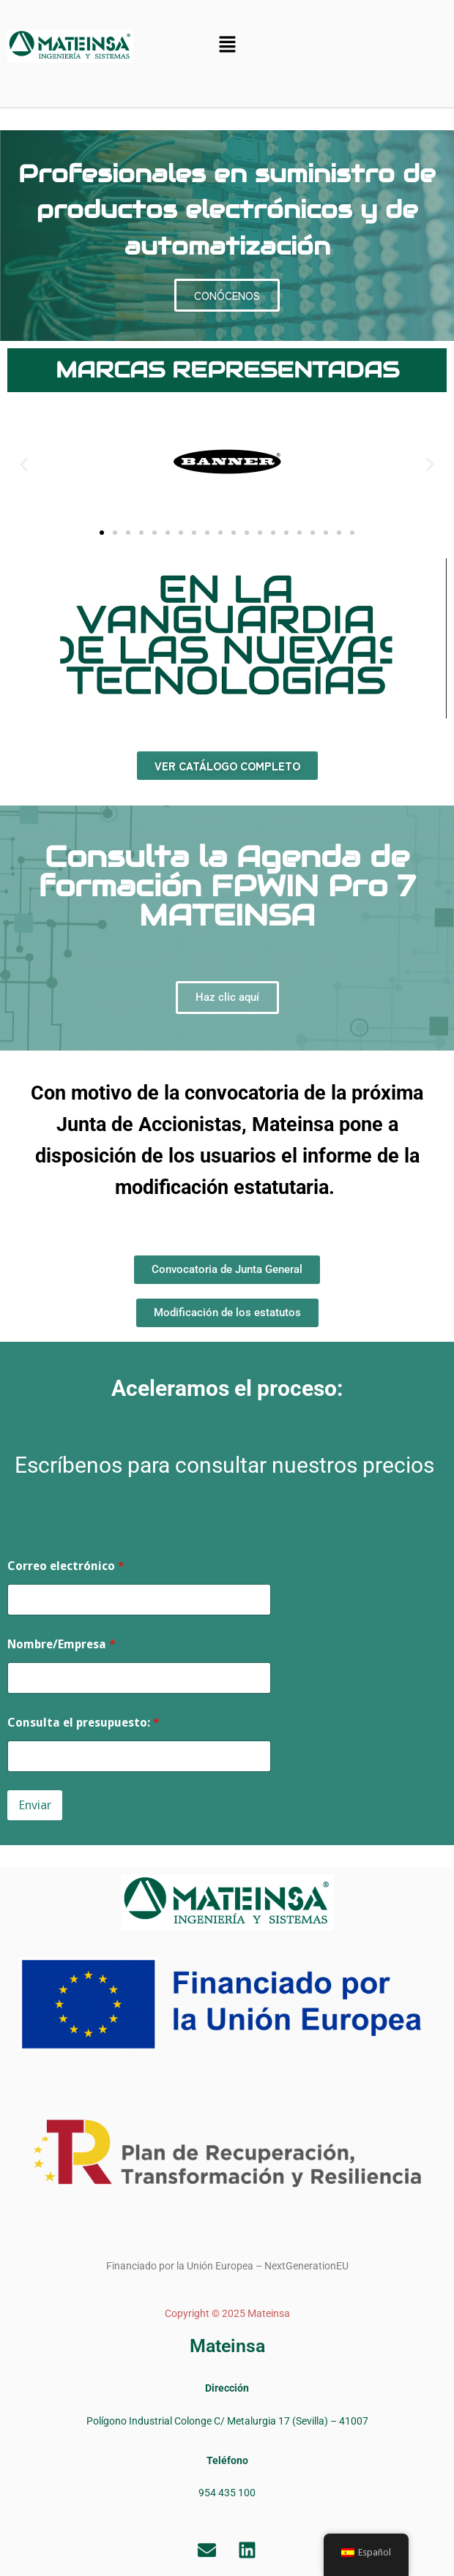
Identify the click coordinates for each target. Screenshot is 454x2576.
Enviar (34, 1805)
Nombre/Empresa (61, 1644)
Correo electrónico (65, 1566)
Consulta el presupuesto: (83, 1723)
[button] (227, 45)
